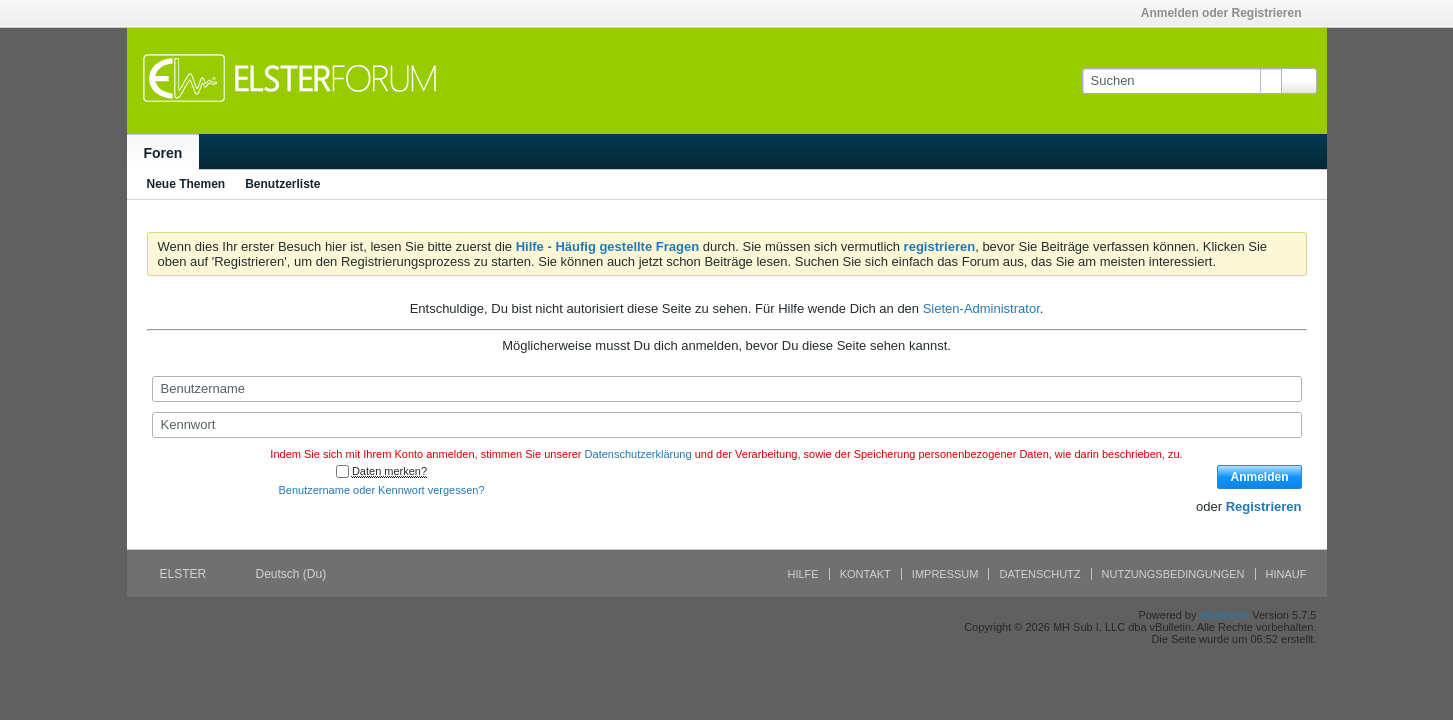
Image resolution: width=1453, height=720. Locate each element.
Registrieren (1264, 506)
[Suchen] (1181, 81)
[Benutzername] (727, 389)
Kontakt (865, 574)
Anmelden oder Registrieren (1228, 13)
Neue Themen (186, 184)
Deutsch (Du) (298, 574)
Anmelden (1259, 477)
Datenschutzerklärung (638, 454)
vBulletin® (1225, 615)
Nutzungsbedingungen (1173, 574)
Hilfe (803, 574)
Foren (163, 153)
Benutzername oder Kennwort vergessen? (381, 490)
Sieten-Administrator (981, 308)
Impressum (945, 574)
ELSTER (190, 574)
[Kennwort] (727, 425)
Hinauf (1286, 574)
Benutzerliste (282, 184)
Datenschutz (1039, 574)
